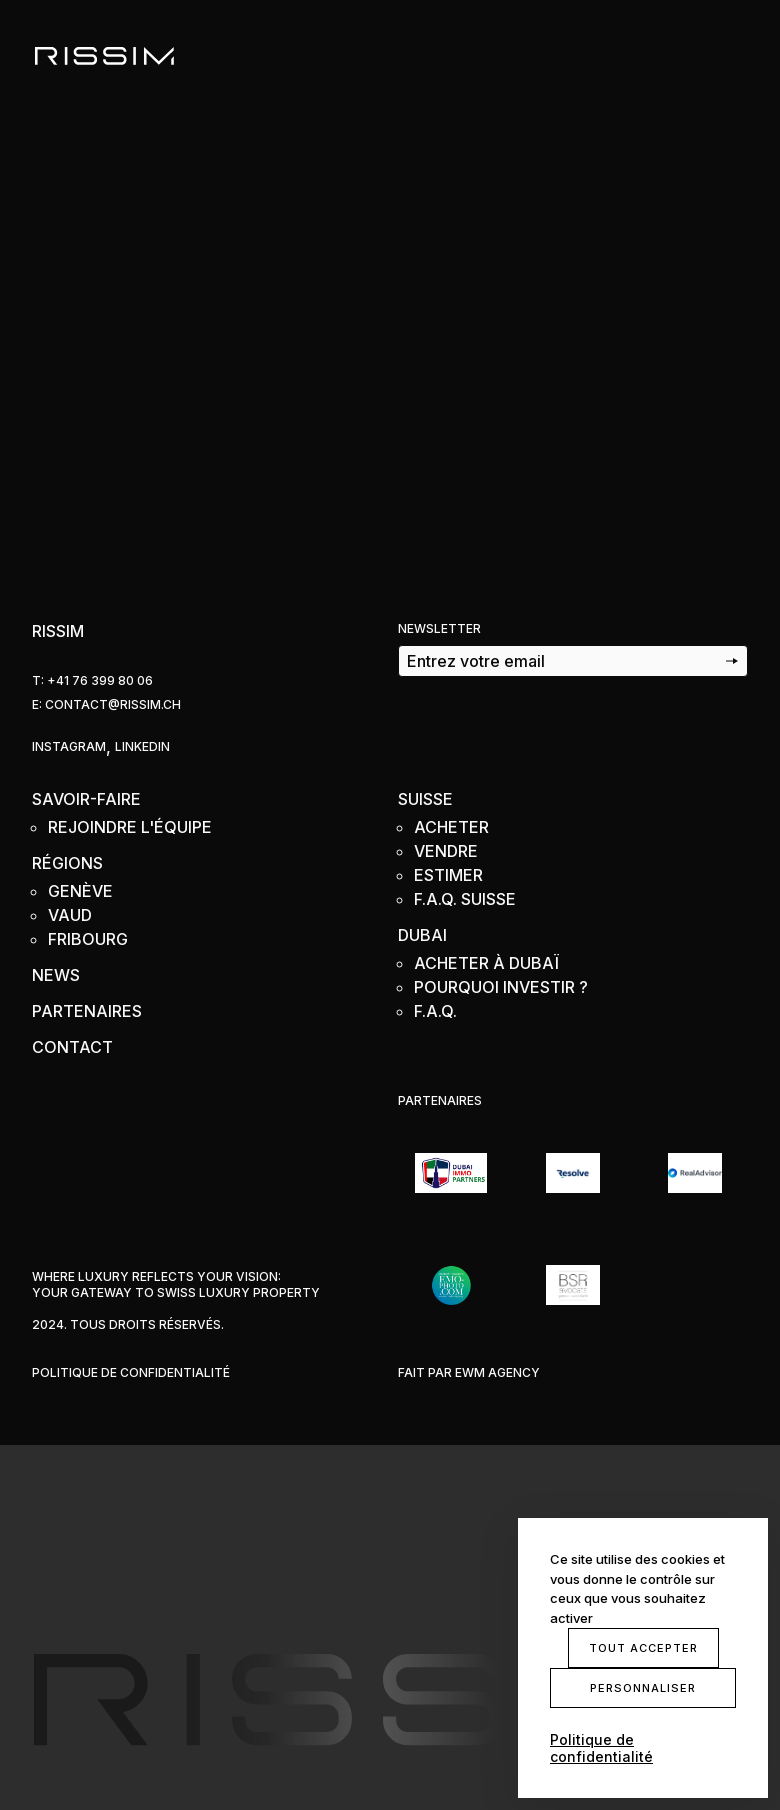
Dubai (422, 935)
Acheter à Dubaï (486, 963)
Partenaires (87, 1011)
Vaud (70, 915)
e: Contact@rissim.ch (106, 704)
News (56, 975)
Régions (67, 863)
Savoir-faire (86, 799)
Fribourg (88, 939)
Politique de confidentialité (131, 1372)
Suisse (425, 799)
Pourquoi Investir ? (501, 987)
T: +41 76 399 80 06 (92, 680)
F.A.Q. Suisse (465, 899)
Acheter (451, 827)
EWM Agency (497, 1372)
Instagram (69, 746)
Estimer (448, 875)
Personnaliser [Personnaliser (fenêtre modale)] (643, 1688)
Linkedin (142, 746)
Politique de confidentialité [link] (601, 1748)
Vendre (446, 851)
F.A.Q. (435, 1011)
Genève (80, 891)
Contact (72, 1047)
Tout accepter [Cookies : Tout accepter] (643, 1648)
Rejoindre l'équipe (130, 827)
